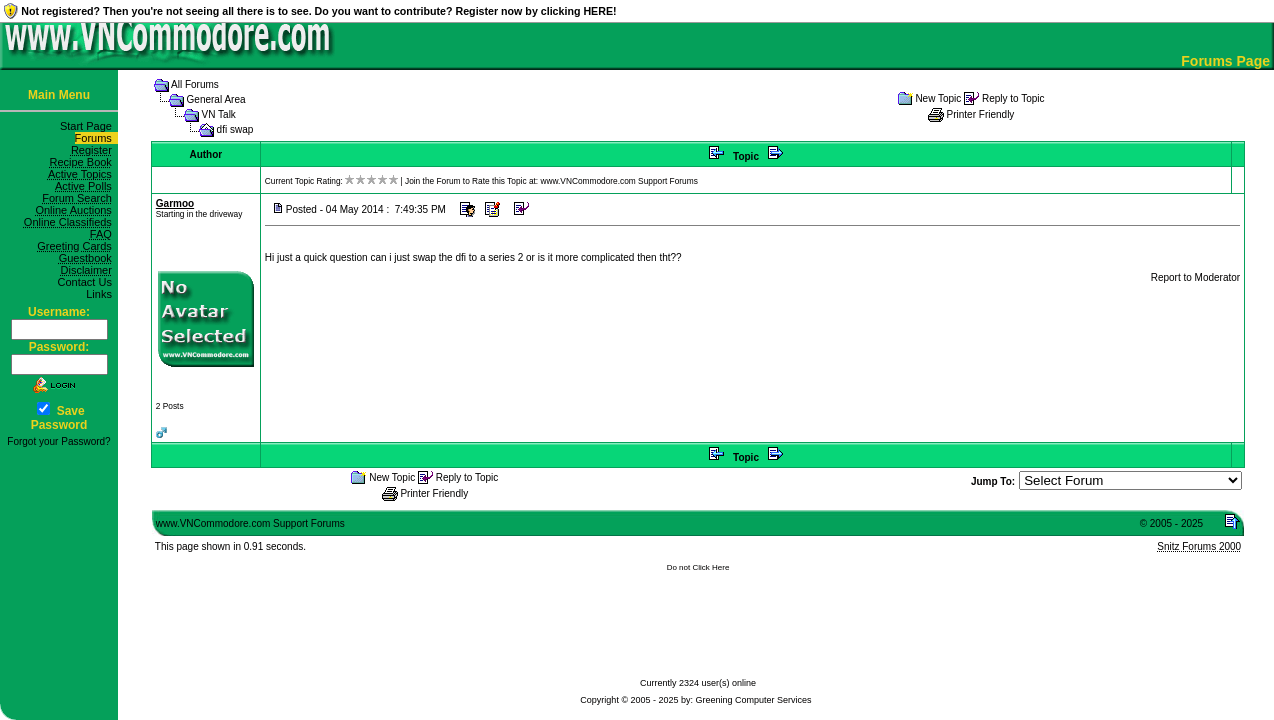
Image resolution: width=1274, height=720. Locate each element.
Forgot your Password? (58, 441)
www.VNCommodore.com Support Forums (618, 181)
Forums (96, 138)
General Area (216, 99)
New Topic (938, 98)
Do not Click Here (698, 567)
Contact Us (87, 282)
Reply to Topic (1013, 98)
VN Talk (219, 114)
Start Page (89, 126)
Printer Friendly (981, 114)
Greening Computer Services (754, 700)
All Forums (195, 84)
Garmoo (175, 203)
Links (102, 294)
